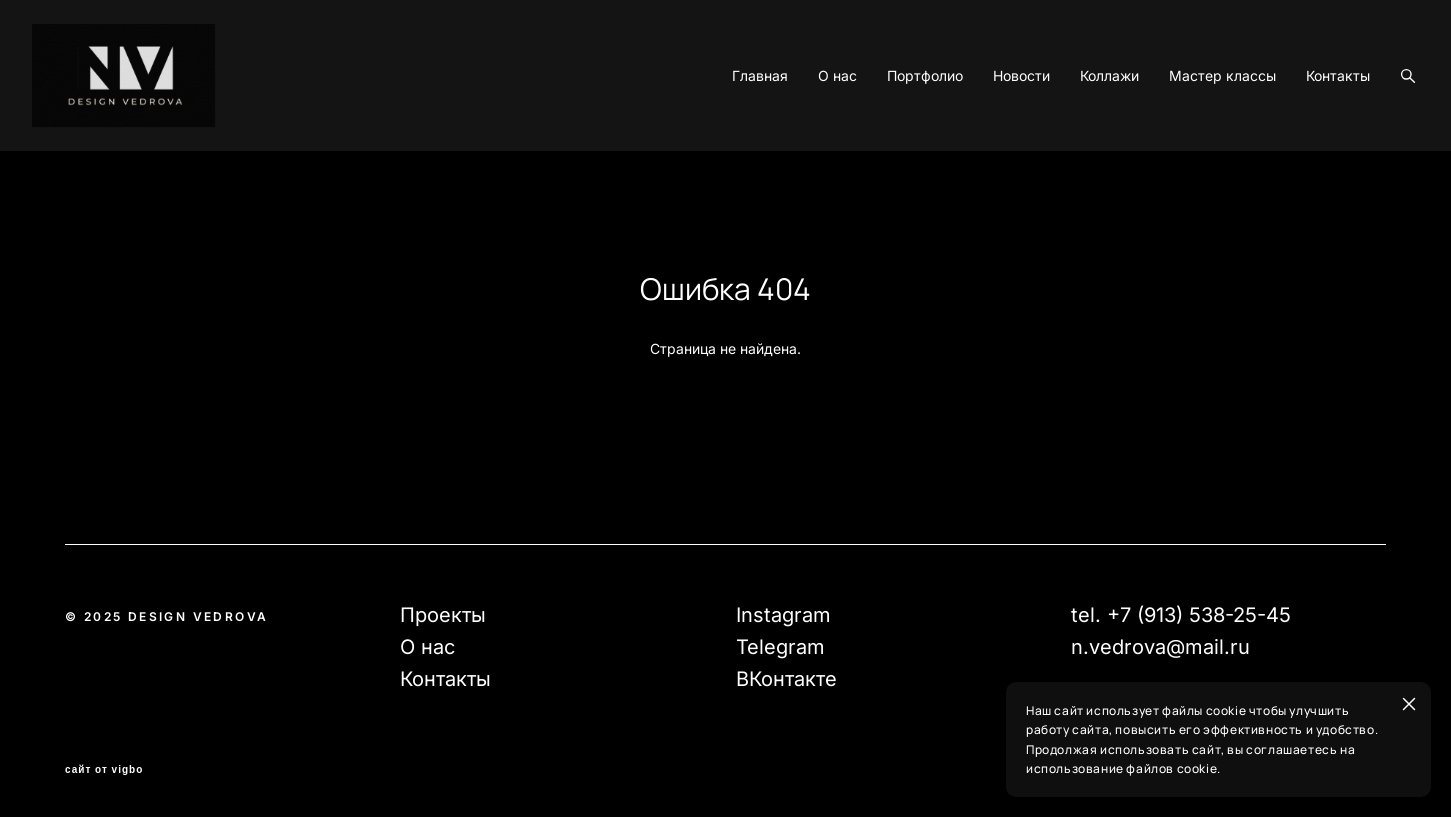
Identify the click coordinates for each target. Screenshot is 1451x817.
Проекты (443, 616)
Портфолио (892, 135)
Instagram (783, 616)
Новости (988, 135)
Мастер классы (1189, 135)
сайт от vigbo (104, 771)
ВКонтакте (786, 680)
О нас (804, 135)
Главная (727, 135)
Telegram (780, 648)
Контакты (1305, 135)
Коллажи (1076, 135)
